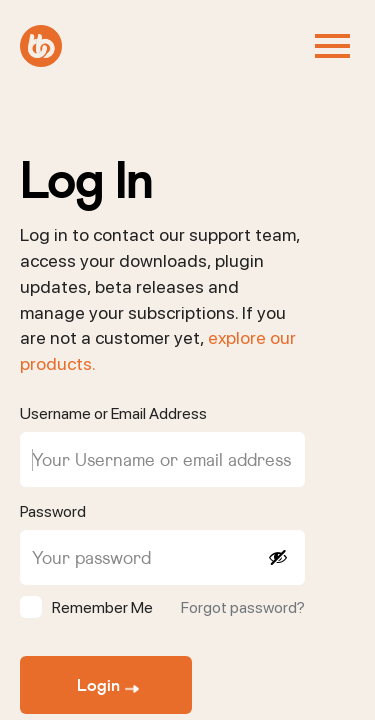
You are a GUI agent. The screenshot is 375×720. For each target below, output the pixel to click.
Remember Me (102, 607)
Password (53, 511)
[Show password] (277, 557)
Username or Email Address (113, 413)
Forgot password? (243, 607)
